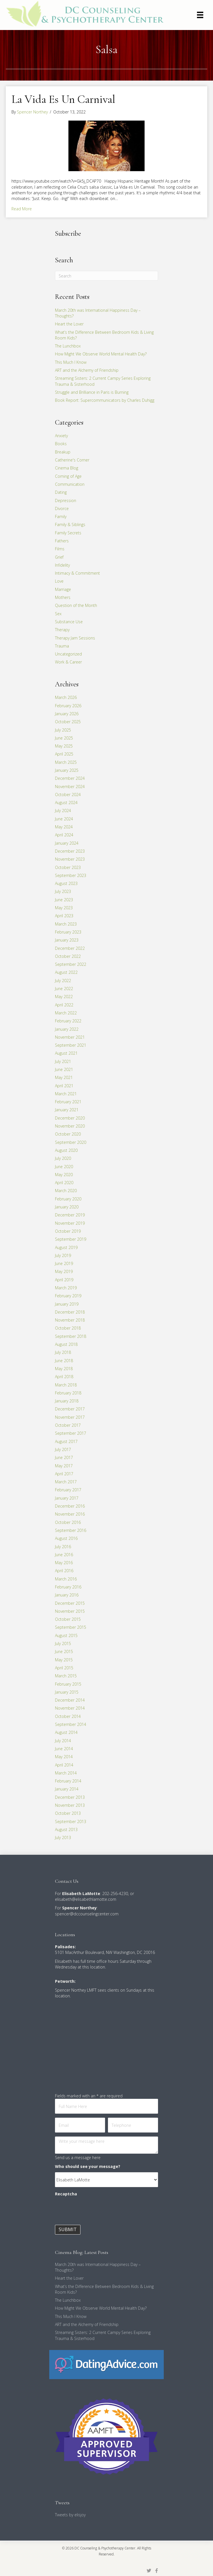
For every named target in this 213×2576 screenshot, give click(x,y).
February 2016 (68, 1587)
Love (59, 581)
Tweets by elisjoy (70, 2514)
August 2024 (66, 802)
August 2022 (66, 972)
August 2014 (66, 1732)
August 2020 (66, 1150)
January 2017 (66, 1498)
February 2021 (68, 1101)
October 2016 (68, 1522)
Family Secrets (68, 532)
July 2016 (63, 1546)
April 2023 (64, 915)
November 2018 (70, 1320)
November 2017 (70, 1417)
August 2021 (66, 1053)
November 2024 (70, 786)
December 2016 (70, 1506)
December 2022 (70, 948)
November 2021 (70, 1037)
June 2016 (64, 1554)
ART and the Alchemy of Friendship (87, 370)
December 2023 (70, 851)
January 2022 (66, 1029)
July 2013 (63, 1837)
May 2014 (64, 1756)
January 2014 (66, 1789)
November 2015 (70, 1611)
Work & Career (68, 662)
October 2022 (68, 956)
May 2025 (64, 746)
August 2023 (66, 883)
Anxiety (61, 435)
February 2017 (68, 1489)
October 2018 (68, 1328)
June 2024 (64, 819)
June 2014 (64, 1748)
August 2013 (66, 1829)
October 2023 (68, 867)
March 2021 (66, 1093)
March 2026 (66, 697)
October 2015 (68, 1619)
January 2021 (66, 1109)
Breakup (62, 452)
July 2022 (63, 980)
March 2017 (66, 1481)
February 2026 (68, 705)
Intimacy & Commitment (77, 573)
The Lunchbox (68, 346)
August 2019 (66, 1247)
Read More (21, 208)
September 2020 (70, 1142)
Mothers (62, 597)
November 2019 (70, 1223)
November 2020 (70, 1126)
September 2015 (70, 1627)
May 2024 (64, 827)
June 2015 (64, 1651)
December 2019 (70, 1215)
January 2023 (66, 940)
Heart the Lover (69, 324)
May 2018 (64, 1368)
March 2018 (66, 1385)
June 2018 (64, 1360)
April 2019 (64, 1279)
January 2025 (66, 770)
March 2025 (66, 762)
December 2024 (70, 778)
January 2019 (66, 1304)
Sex (58, 613)
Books (61, 443)
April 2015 (64, 1667)
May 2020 (64, 1174)
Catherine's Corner (72, 460)
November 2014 (70, 1708)
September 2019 (70, 1239)
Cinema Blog (66, 468)
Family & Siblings (70, 524)
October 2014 (68, 1716)
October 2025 (68, 721)
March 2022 (66, 1013)
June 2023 (64, 899)
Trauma (62, 646)
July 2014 (63, 1740)
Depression (65, 500)
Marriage (63, 589)
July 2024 (63, 810)
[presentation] (98, 2211)
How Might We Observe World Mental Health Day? (101, 354)
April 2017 (64, 1473)
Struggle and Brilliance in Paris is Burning (92, 392)
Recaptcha (66, 2194)
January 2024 (66, 843)
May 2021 (64, 1077)
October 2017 (68, 1425)
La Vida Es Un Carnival (63, 99)
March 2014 (66, 1773)
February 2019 (68, 1295)
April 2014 (64, 1765)
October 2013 (68, 1813)
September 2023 (70, 875)
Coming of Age (68, 476)
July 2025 (63, 730)
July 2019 (63, 1255)
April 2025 (64, 754)
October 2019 (68, 1231)
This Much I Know (70, 362)
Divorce (62, 508)
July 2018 (63, 1352)
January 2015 (66, 1692)
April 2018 (64, 1376)
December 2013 (70, 1797)
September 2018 (70, 1336)
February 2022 (68, 1021)
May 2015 (64, 1659)
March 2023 (66, 924)
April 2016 (64, 1570)
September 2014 (70, 1724)
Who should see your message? (87, 2166)
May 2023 (64, 907)
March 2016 (66, 1579)
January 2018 (66, 1401)
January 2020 (66, 1207)
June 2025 (64, 738)
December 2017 (70, 1409)
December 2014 (70, 1700)
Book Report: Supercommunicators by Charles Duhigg (104, 400)
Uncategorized (68, 654)
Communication (69, 484)
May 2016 (64, 1562)
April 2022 (64, 1005)
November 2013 (70, 1805)
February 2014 (68, 1781)
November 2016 (70, 1514)
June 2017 (64, 1457)
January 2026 (66, 713)
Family (60, 516)
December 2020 (70, 1118)
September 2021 (70, 1045)
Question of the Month (76, 605)
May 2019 (64, 1271)
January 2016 (66, 1595)
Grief (59, 557)
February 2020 (68, 1199)
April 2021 (64, 1085)
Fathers (62, 540)
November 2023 (70, 859)
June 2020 (64, 1166)
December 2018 (70, 1312)
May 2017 (64, 1465)
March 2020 (66, 1190)
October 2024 (68, 794)
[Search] (106, 276)
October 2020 (68, 1134)
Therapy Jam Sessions (75, 638)
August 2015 (66, 1635)
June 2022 (64, 988)
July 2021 (63, 1061)
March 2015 (66, 1675)
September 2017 (70, 1433)
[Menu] (200, 15)
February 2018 (68, 1393)
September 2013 (70, 1821)
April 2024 (64, 835)
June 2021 (64, 1069)
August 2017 (66, 1441)
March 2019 (66, 1287)
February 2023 (68, 932)
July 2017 (63, 1449)
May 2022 (64, 996)
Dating (61, 492)
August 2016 (66, 1538)
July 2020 (63, 1158)
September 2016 (70, 1530)
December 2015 (70, 1603)
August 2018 (66, 1344)
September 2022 (70, 964)
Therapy (62, 629)
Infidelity (62, 565)
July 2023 (63, 891)
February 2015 (68, 1684)
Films (59, 548)
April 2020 (64, 1182)
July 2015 (63, 1643)
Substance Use (69, 621)
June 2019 (64, 1263)
